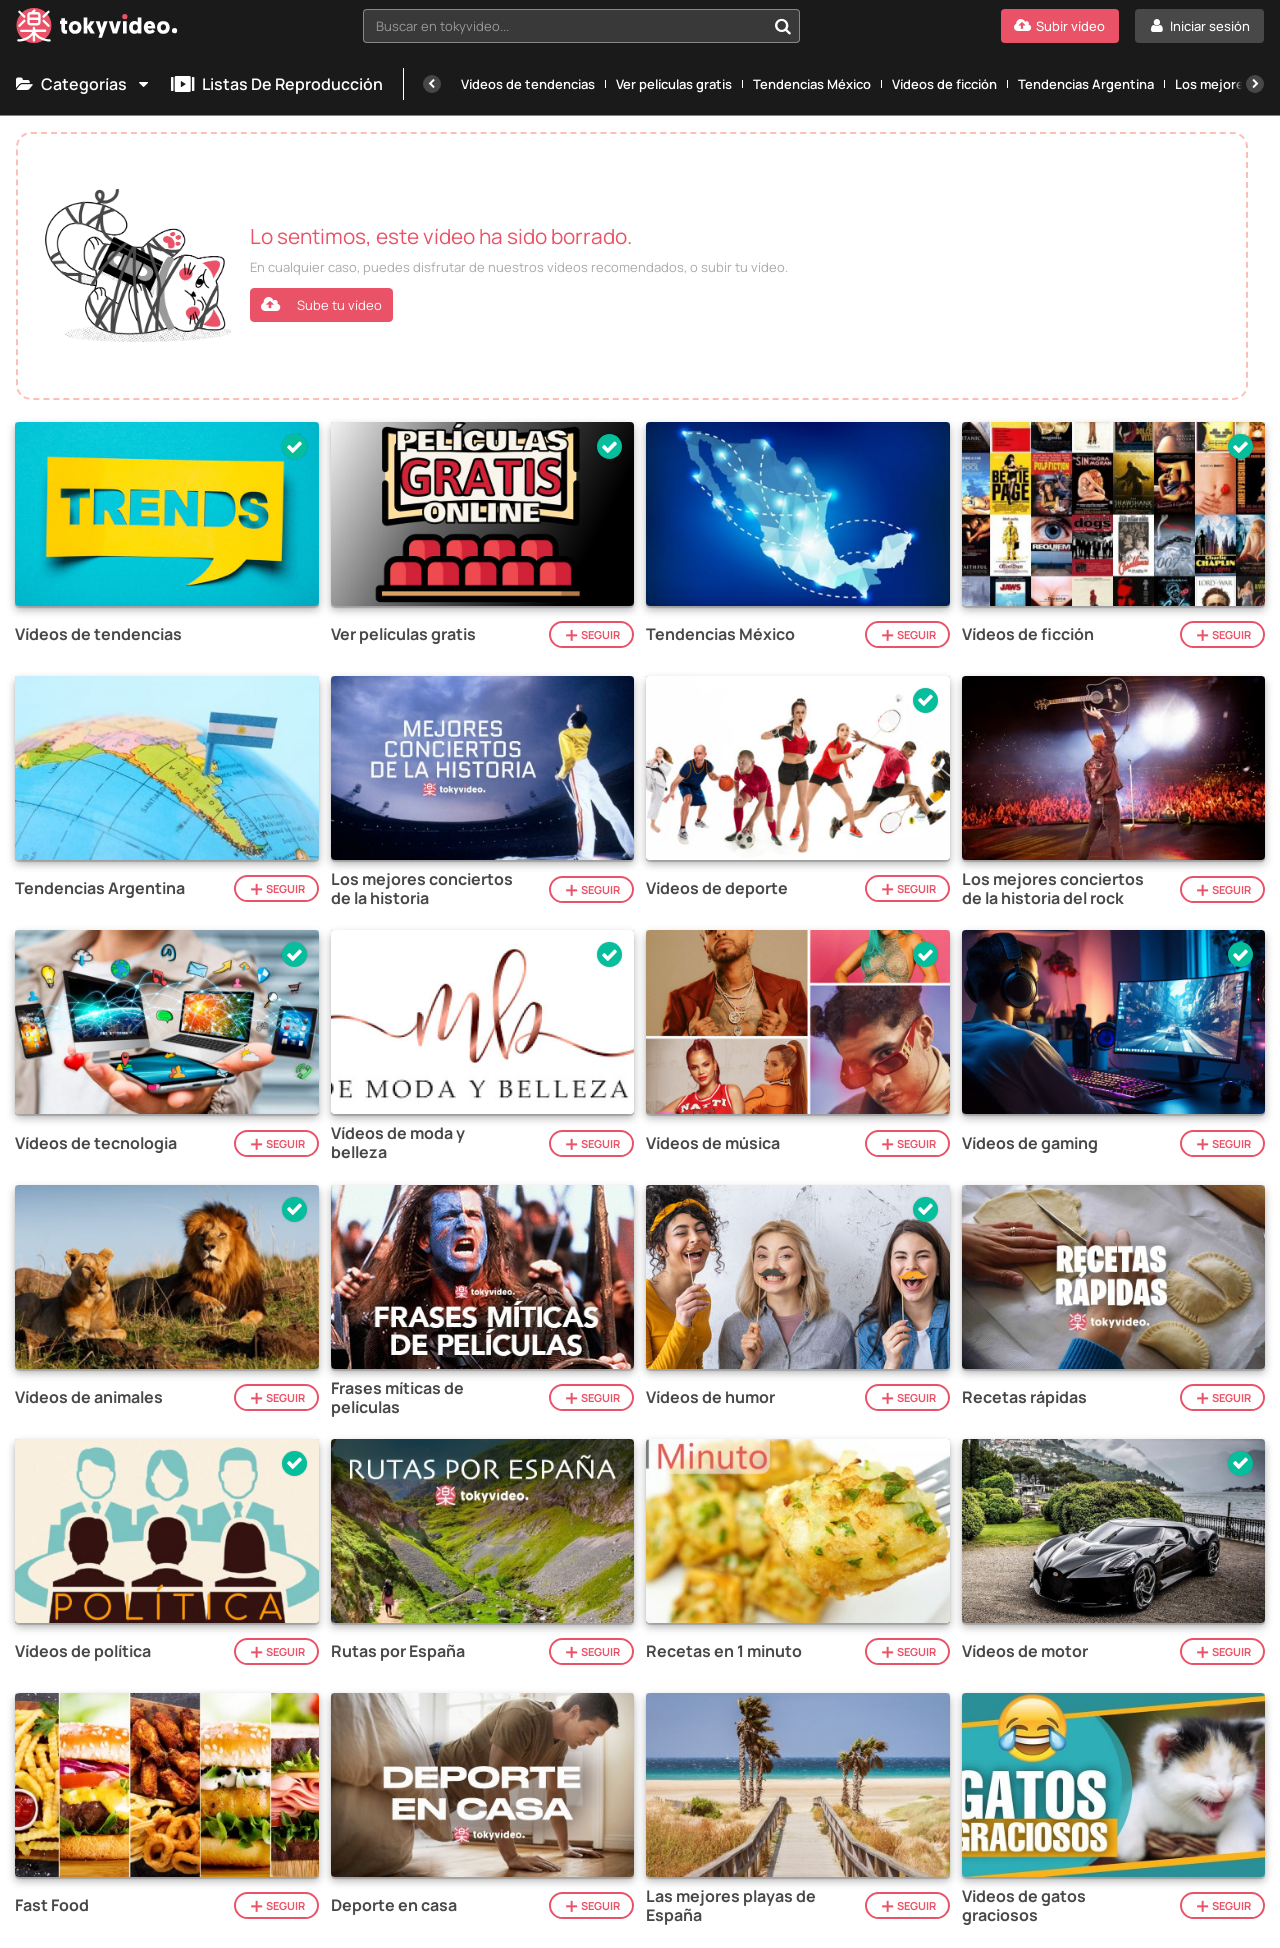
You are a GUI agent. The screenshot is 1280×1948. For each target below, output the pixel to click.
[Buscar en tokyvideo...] (783, 26)
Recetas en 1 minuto (724, 1651)
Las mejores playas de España (731, 1906)
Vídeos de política (83, 1651)
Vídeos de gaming (1030, 1143)
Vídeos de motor (1025, 1651)
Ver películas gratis (674, 84)
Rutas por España (398, 1651)
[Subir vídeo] (1060, 26)
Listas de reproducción (277, 84)
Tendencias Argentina (1086, 84)
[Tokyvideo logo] (97, 29)
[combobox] (581, 26)
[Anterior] (432, 84)
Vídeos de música (713, 1143)
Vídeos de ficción (944, 84)
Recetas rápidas (1024, 1397)
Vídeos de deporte (717, 888)
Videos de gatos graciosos (1024, 1906)
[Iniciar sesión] (1199, 26)
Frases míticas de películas (397, 1398)
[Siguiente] (1255, 84)
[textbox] (564, 26)
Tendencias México (812, 84)
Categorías (83, 84)
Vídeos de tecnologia (96, 1143)
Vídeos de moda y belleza (398, 1143)
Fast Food (52, 1905)
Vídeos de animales (89, 1397)
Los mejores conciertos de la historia (422, 889)
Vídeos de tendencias (528, 84)
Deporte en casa (394, 1905)
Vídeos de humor (710, 1397)
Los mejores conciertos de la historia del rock (1053, 889)
